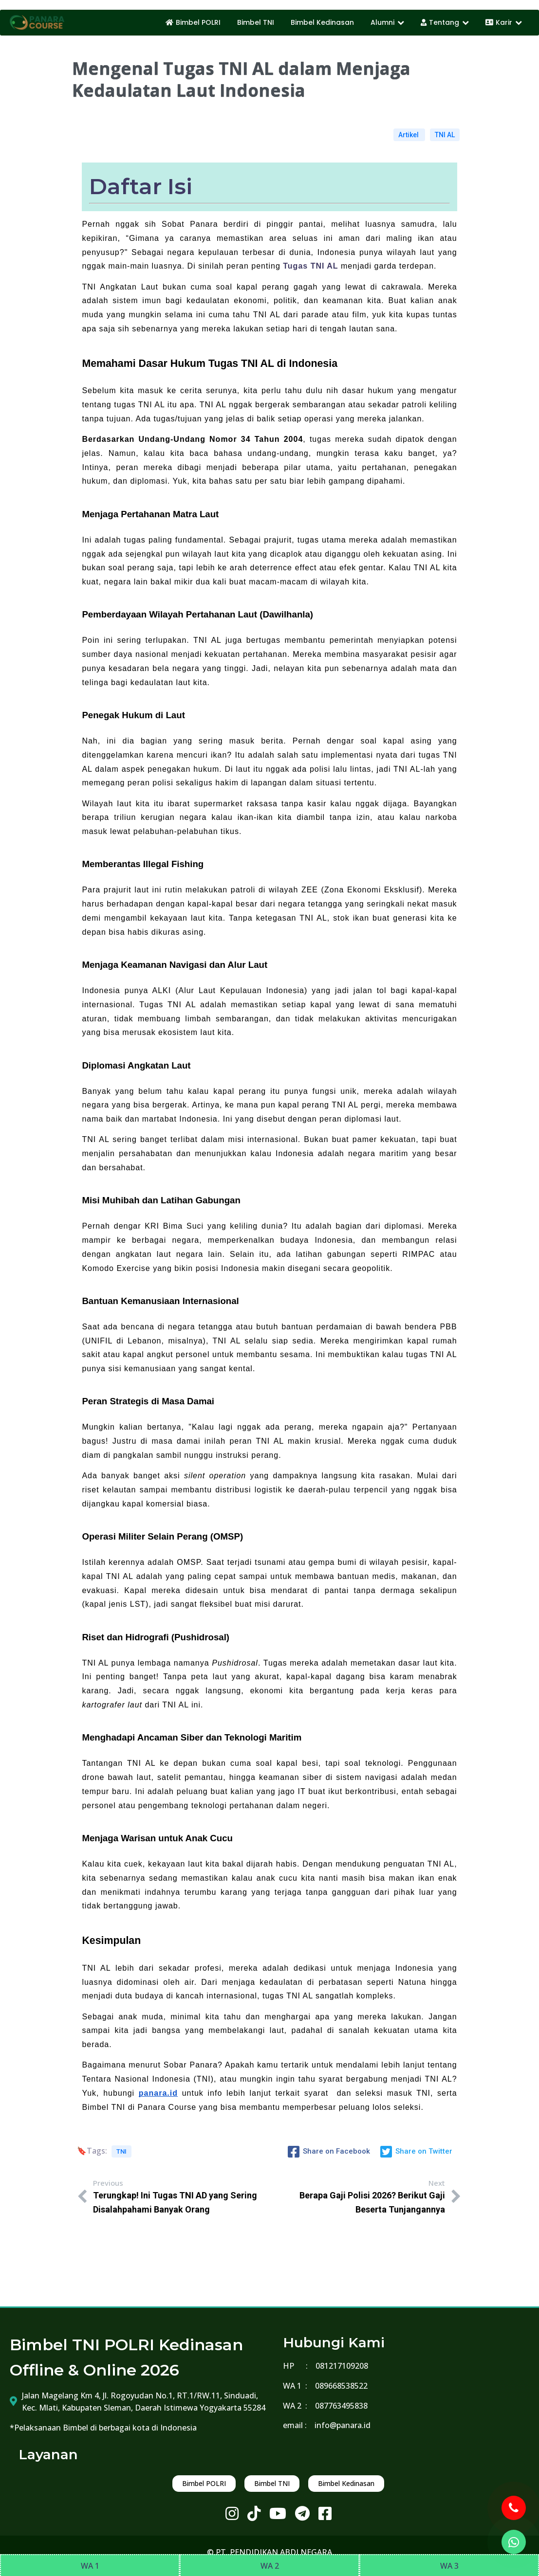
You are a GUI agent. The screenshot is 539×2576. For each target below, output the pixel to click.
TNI (121, 2151)
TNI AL (445, 135)
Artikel (409, 135)
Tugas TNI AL (310, 266)
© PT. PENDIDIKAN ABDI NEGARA (269, 2552)
